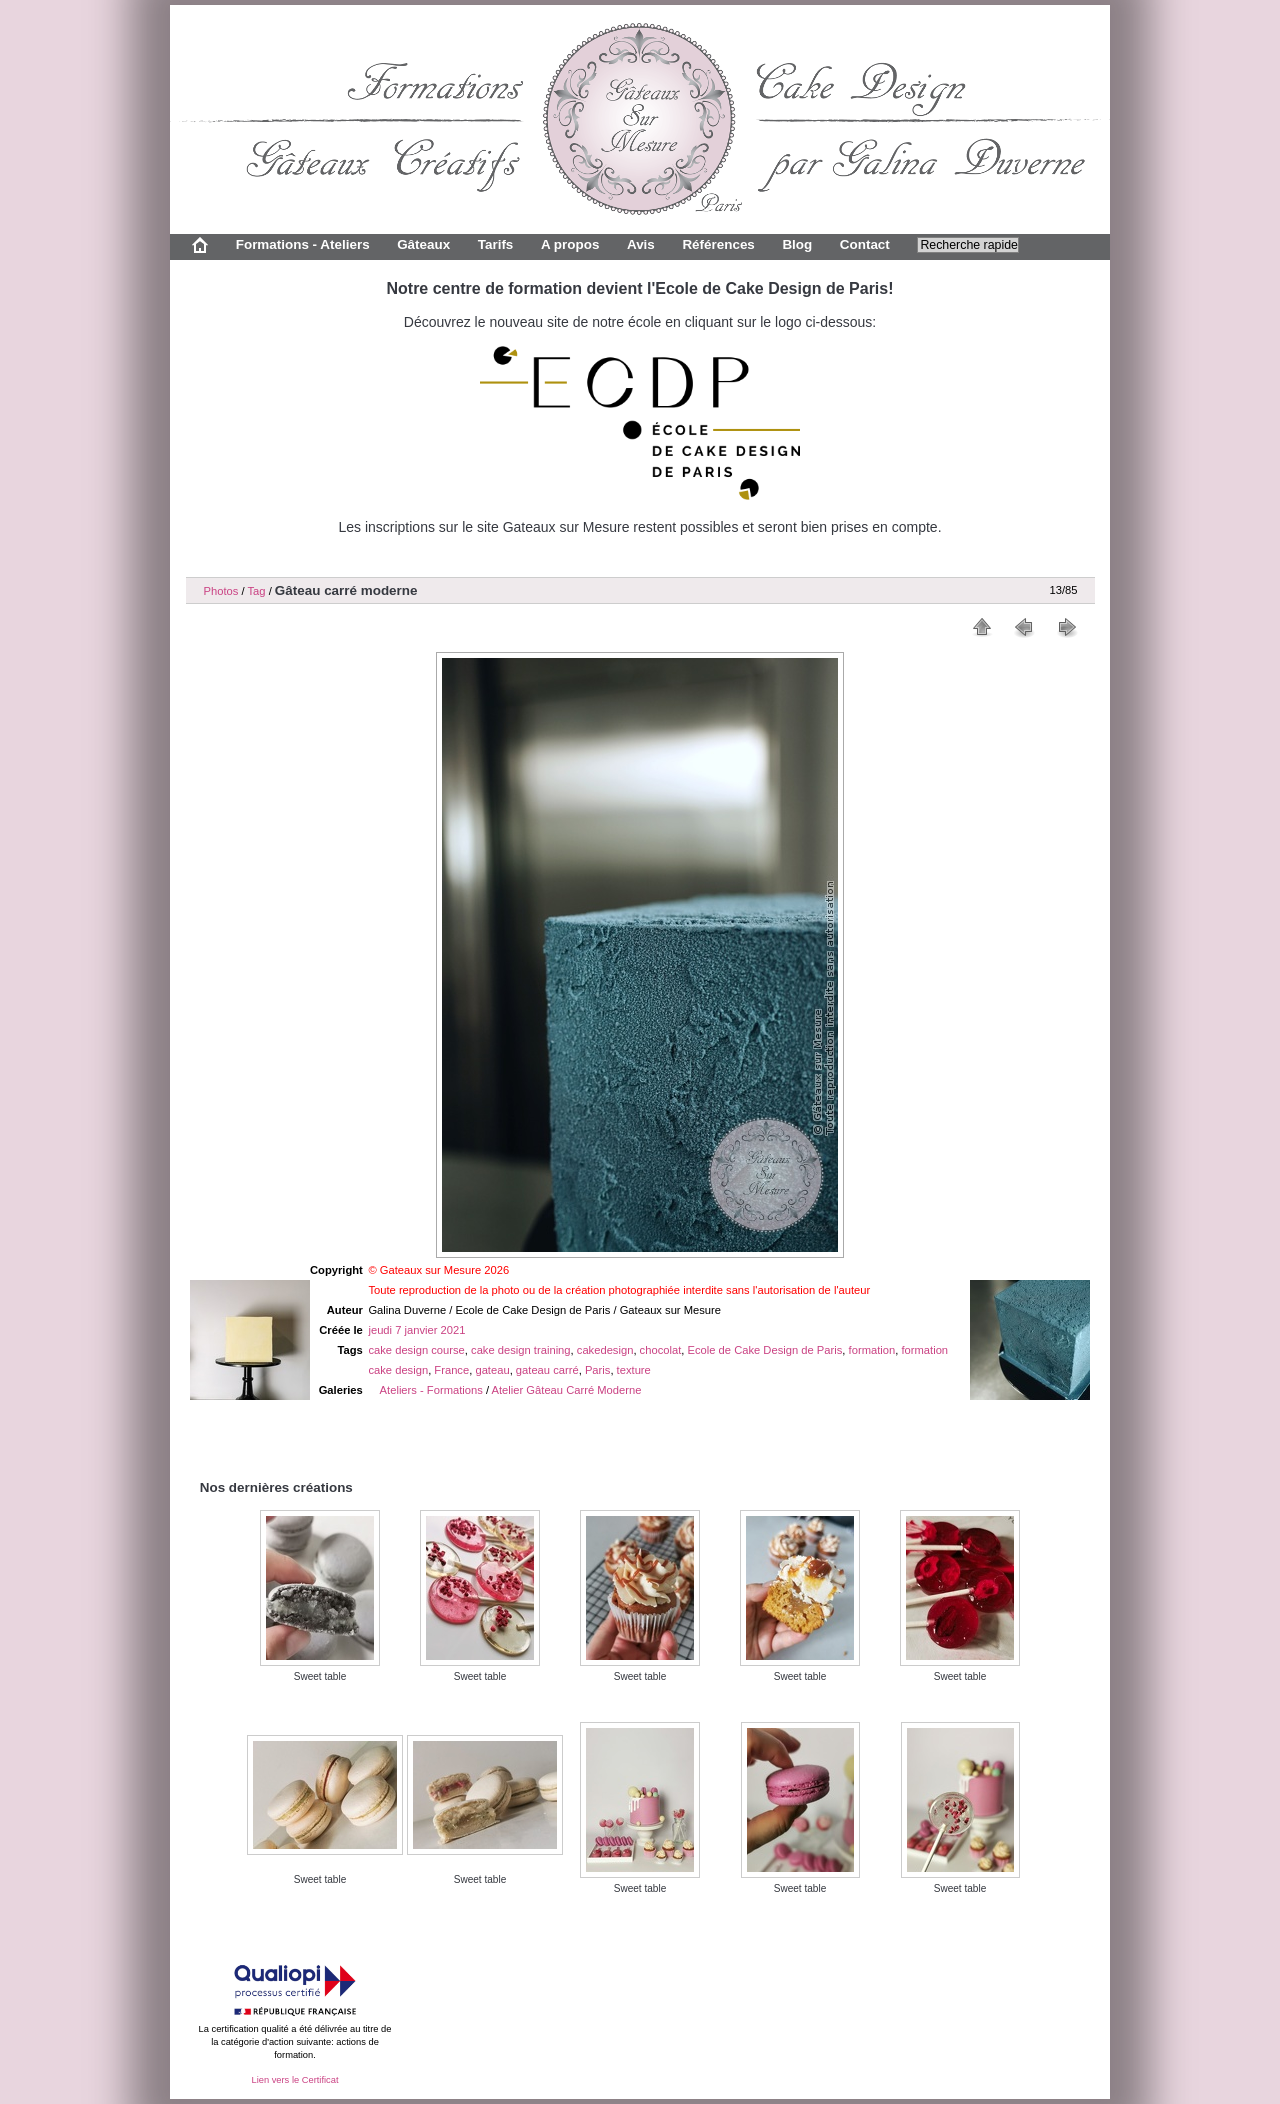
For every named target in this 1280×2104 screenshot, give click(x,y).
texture (634, 1370)
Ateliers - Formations (431, 1390)
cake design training (521, 1350)
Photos (221, 591)
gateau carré (547, 1370)
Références (718, 244)
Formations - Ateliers (303, 244)
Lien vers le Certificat (294, 2080)
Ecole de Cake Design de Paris (765, 1350)
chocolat (661, 1350)
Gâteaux (423, 244)
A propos (570, 244)
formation (872, 1350)
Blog (797, 244)
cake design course (416, 1350)
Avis (641, 244)
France (451, 1370)
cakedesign (605, 1350)
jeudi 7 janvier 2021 (416, 1330)
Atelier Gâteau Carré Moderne (567, 1390)
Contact (865, 244)
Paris (598, 1370)
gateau (492, 1370)
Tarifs (496, 244)
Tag (256, 591)
